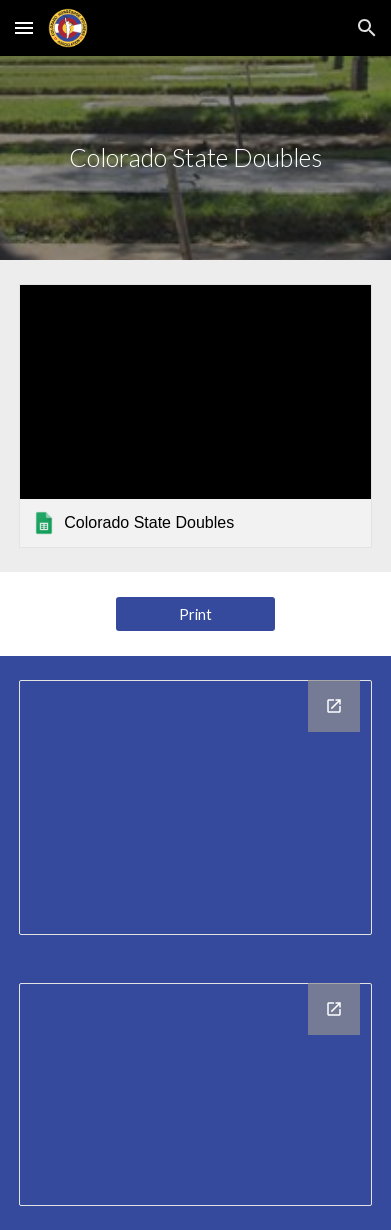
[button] (24, 27)
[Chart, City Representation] (195, 807)
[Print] (196, 614)
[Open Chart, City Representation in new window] (334, 706)
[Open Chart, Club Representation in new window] (334, 1009)
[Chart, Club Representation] (195, 1094)
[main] (195, 158)
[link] (195, 416)
